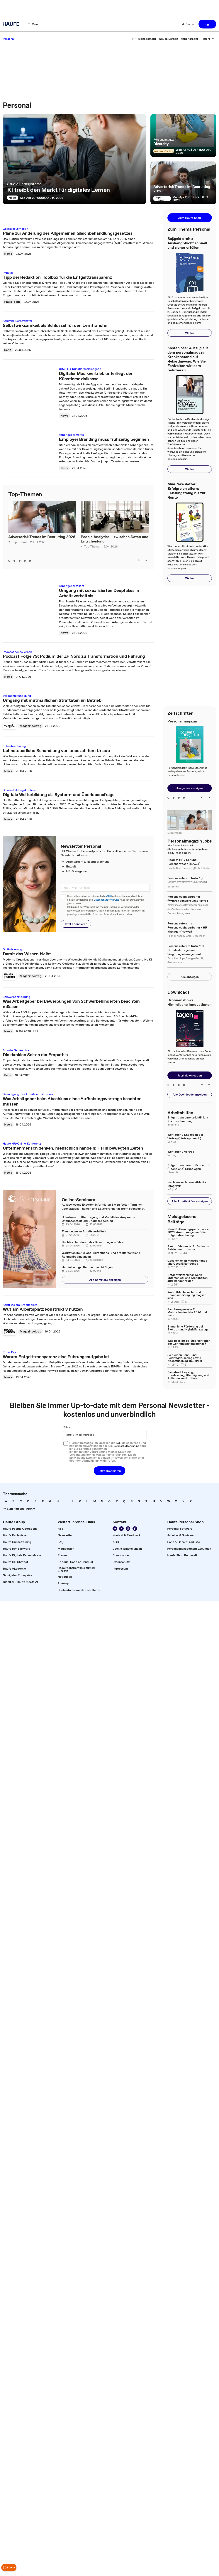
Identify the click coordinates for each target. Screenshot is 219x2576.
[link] (9, 39)
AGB (109, 897)
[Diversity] (183, 135)
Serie (7, 349)
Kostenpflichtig (163, 151)
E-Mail (67, 1427)
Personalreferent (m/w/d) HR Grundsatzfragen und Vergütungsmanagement (187, 950)
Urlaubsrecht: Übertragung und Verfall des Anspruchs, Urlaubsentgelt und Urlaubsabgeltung (98, 1220)
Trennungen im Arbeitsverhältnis (84, 1233)
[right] (146, 562)
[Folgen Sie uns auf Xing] (121, 1528)
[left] (139, 562)
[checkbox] (65, 1443)
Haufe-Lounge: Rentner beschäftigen (87, 1269)
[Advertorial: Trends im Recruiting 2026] (183, 182)
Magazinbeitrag (30, 727)
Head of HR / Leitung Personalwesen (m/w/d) (183, 862)
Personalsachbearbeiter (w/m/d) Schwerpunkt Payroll (187, 898)
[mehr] (208, 38)
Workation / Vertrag (180, 1152)
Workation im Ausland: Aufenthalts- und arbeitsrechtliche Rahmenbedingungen (101, 1256)
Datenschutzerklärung (106, 901)
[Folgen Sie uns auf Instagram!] (128, 1528)
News (12, 197)
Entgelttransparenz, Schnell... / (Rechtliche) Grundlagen (188, 1167)
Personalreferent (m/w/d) (185, 878)
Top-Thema (159, 198)
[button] (207, 24)
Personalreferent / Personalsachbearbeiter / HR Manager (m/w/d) (187, 927)
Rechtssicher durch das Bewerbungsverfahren (93, 1243)
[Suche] (188, 24)
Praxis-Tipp (12, 301)
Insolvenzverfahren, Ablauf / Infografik (186, 1184)
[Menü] (34, 24)
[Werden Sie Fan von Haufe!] (135, 1528)
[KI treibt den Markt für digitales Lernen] (74, 159)
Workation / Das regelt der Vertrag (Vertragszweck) (185, 1136)
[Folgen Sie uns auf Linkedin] (115, 1528)
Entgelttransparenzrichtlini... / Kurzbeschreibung (187, 1119)
